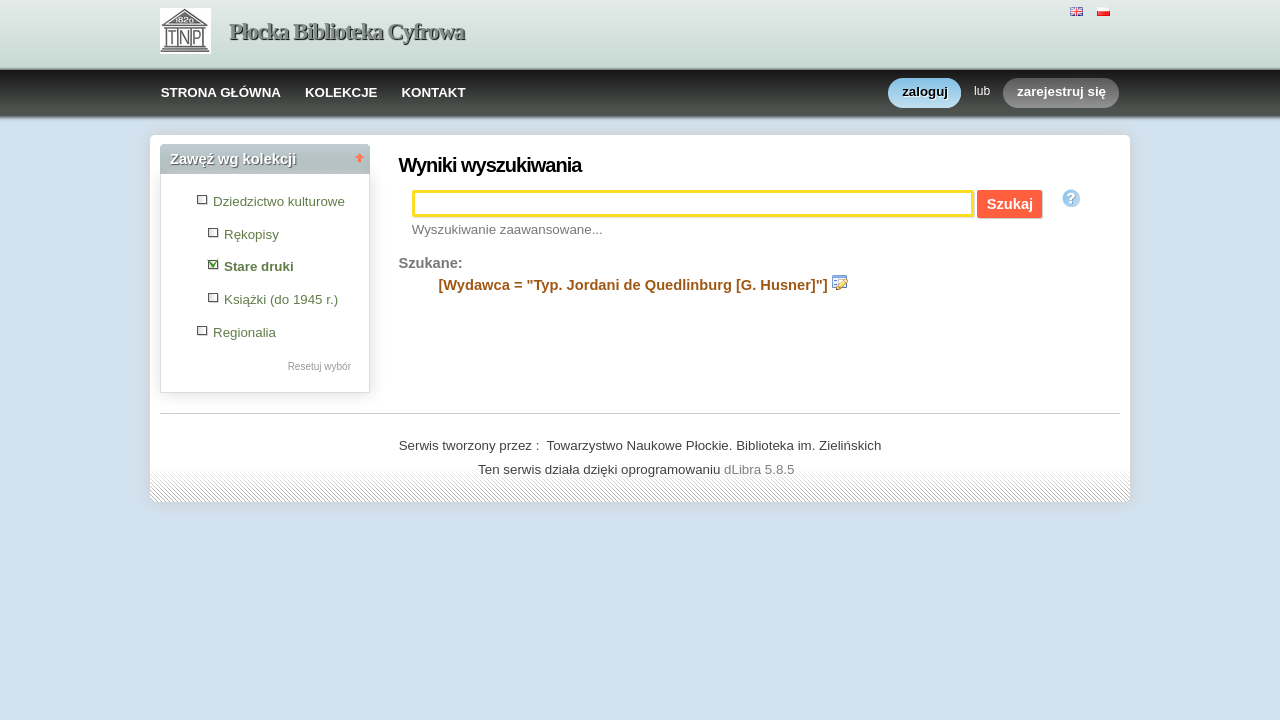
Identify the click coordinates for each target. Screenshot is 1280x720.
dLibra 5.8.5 (761, 469)
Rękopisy (251, 234)
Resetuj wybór (319, 366)
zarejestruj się (1061, 92)
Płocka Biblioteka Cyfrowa (346, 31)
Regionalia (244, 332)
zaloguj (925, 92)
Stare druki (259, 266)
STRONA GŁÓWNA (221, 92)
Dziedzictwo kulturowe (279, 201)
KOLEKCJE (341, 92)
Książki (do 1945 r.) (281, 299)
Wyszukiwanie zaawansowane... (507, 229)
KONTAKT (433, 92)
